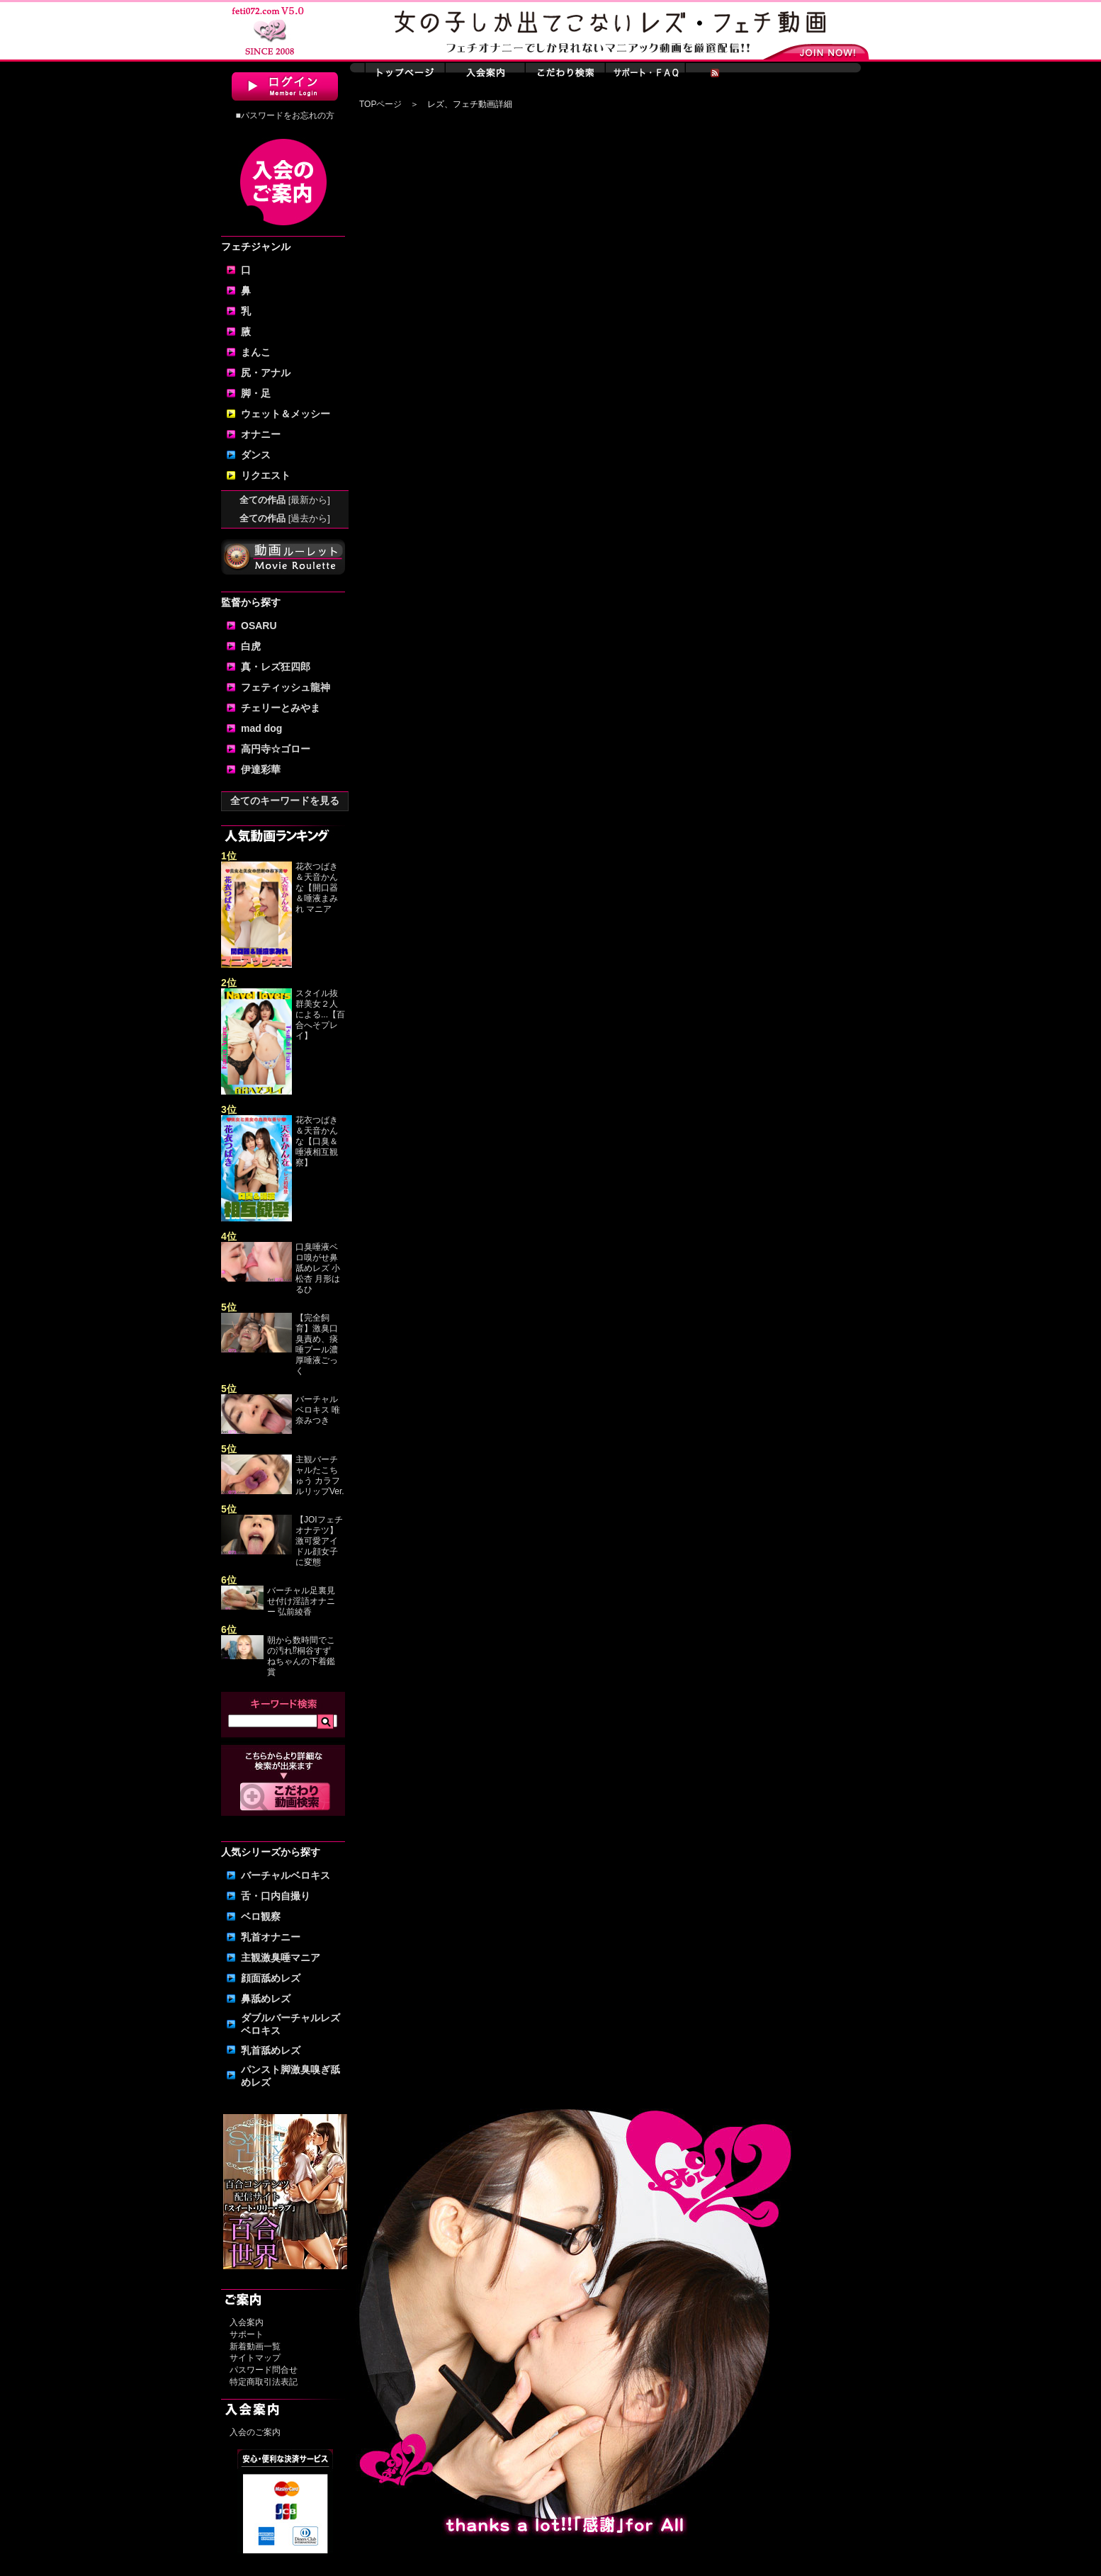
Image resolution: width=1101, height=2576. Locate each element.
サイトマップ (255, 2358)
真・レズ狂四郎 (275, 666)
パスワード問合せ (264, 2370)
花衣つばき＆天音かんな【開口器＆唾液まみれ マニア (316, 888)
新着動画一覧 (255, 2346)
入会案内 (247, 2322)
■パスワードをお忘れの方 (284, 115)
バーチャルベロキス (285, 1875)
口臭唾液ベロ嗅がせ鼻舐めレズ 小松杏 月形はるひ (317, 1268)
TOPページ (380, 104)
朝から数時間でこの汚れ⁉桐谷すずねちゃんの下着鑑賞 (301, 1656)
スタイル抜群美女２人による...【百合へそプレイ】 (320, 1014)
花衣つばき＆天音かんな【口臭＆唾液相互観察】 (316, 1141)
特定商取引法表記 (264, 2382)
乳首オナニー (270, 1937)
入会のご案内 (255, 2432)
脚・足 (256, 393)
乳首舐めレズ (270, 2050)
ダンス (256, 455)
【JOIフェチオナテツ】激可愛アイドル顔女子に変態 (319, 1541)
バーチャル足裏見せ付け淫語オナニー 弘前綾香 (301, 1601)
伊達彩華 (261, 769)
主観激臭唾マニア (280, 1957)
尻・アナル (265, 372)
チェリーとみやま (280, 707)
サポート (247, 2334)
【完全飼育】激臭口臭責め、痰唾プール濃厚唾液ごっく (316, 1344)
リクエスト (265, 475)
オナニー (261, 434)
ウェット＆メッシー (285, 413)
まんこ (256, 352)
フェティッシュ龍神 (285, 687)
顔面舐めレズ (270, 1978)
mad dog (261, 728)
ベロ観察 (261, 1916)
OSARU (259, 625)
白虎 (251, 646)
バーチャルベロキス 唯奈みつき (317, 1409)
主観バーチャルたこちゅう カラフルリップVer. (319, 1475)
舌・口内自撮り (275, 1896)
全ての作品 (284, 500)
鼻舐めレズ (265, 1998)
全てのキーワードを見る (284, 800)
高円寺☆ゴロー (275, 749)
